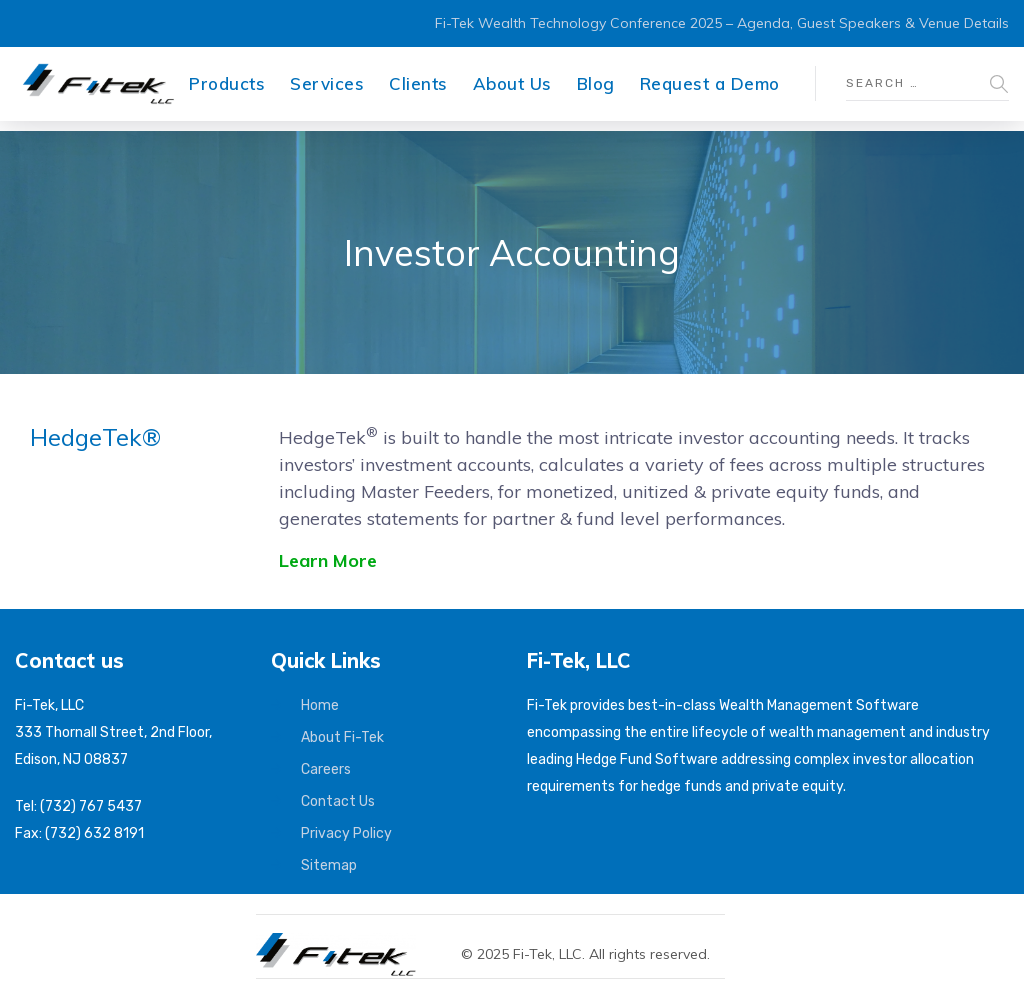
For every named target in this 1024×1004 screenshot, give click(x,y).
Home (320, 705)
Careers (326, 769)
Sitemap (329, 865)
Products (227, 83)
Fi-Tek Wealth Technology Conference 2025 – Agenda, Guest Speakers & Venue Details (722, 23)
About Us (512, 83)
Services (327, 83)
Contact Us (338, 801)
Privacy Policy (346, 833)
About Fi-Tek (342, 737)
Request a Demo (710, 83)
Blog (596, 83)
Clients (418, 83)
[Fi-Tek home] (346, 942)
